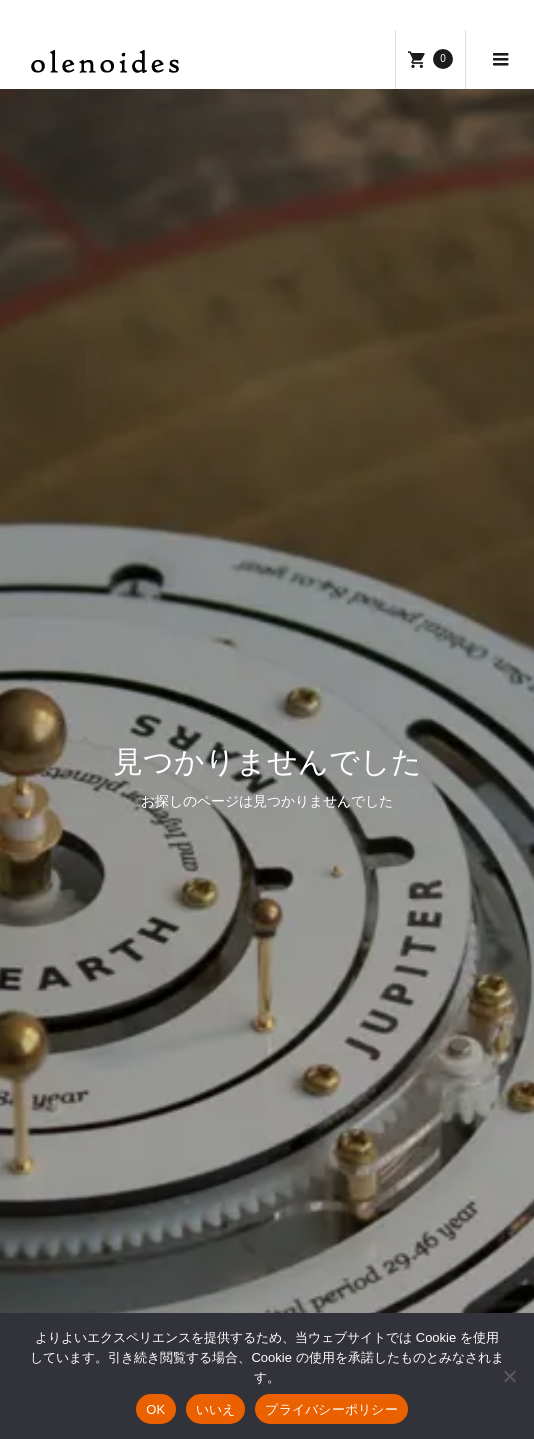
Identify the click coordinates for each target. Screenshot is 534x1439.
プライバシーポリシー (331, 1409)
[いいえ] (509, 1376)
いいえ (216, 1409)
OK (155, 1409)
